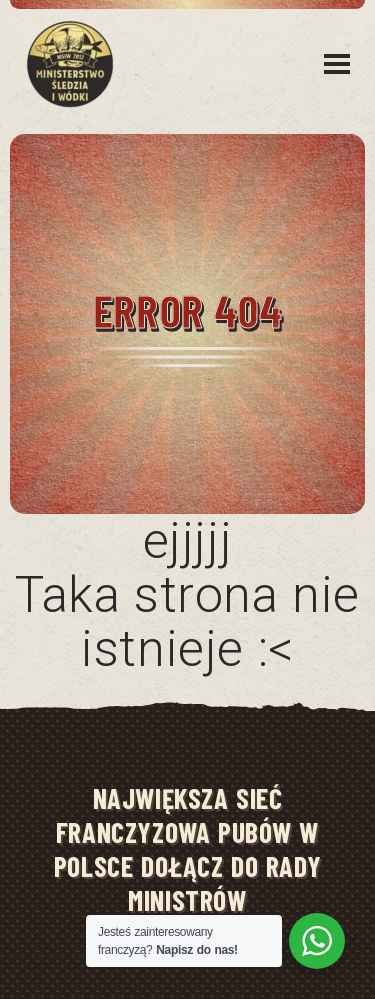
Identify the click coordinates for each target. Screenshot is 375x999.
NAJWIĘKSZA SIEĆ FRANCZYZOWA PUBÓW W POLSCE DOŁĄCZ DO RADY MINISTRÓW (187, 849)
